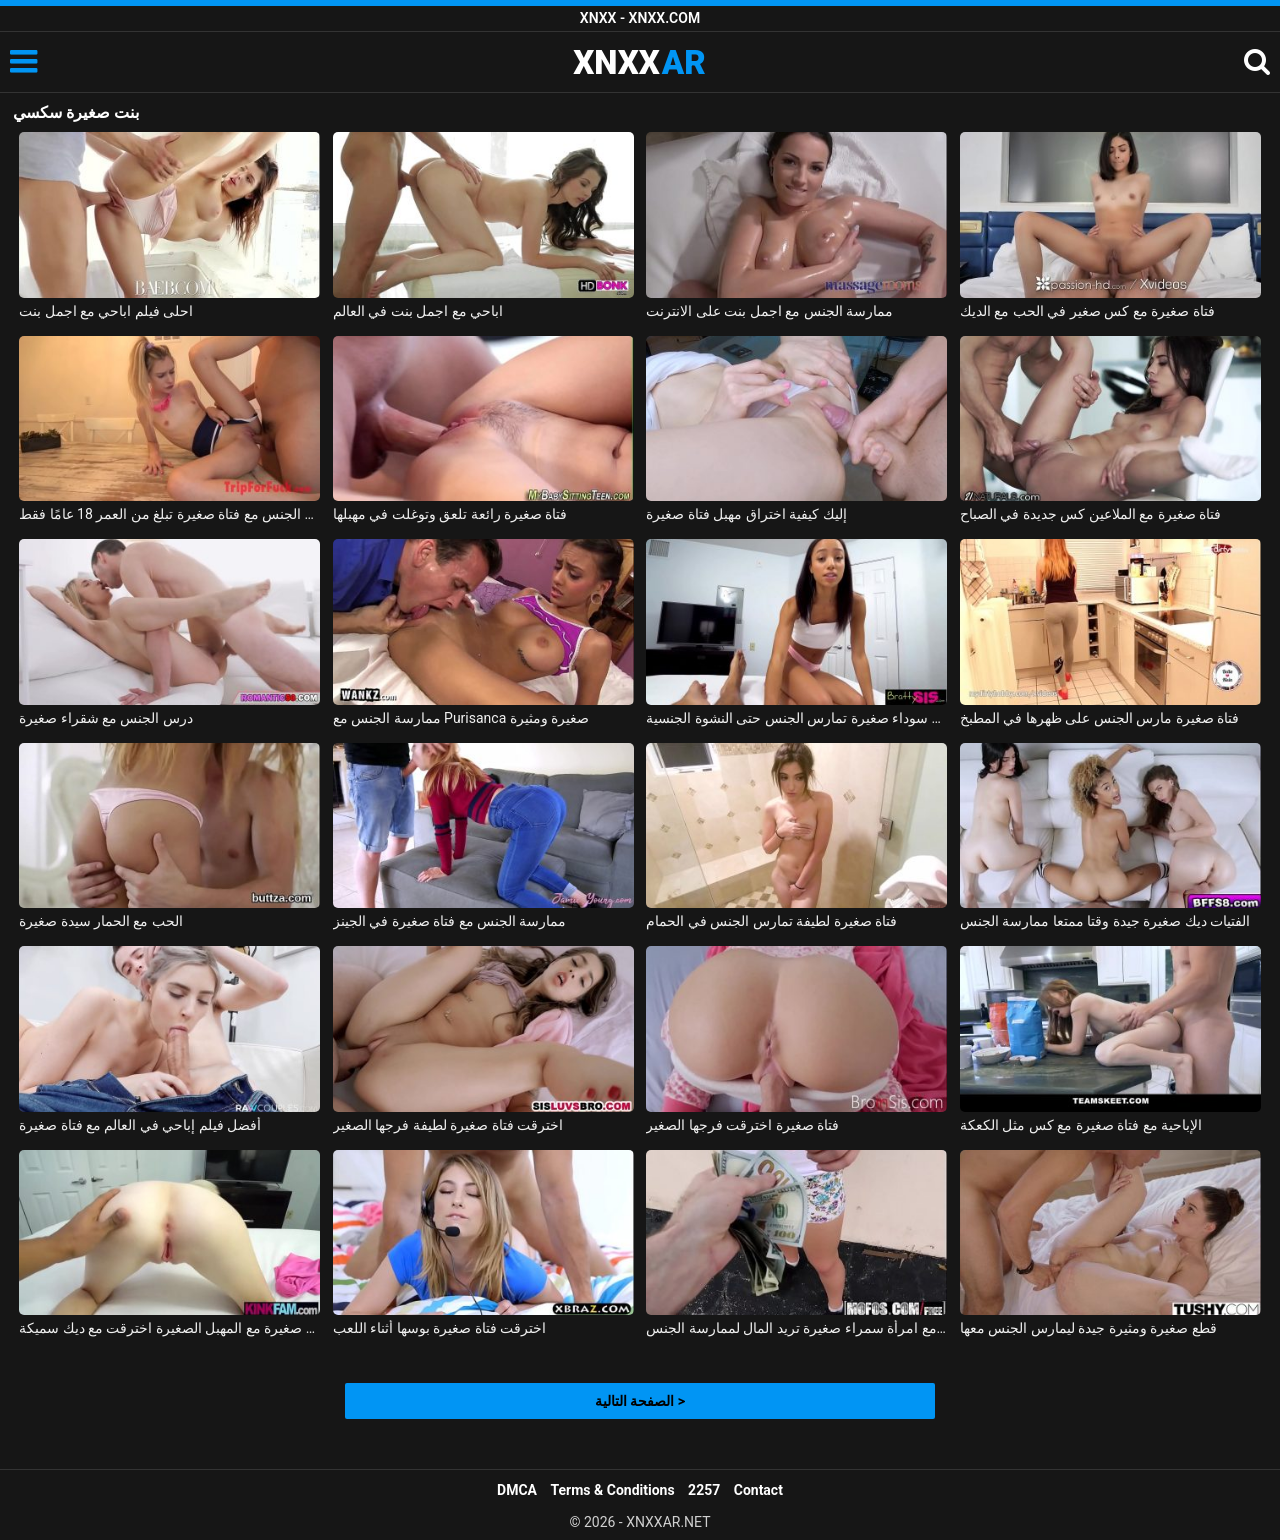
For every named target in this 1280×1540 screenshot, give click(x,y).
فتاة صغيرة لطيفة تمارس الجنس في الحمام (771, 921)
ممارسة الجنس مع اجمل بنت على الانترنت (769, 311)
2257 (704, 1490)
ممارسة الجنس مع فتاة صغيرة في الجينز (450, 921)
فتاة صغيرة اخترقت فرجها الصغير (742, 1125)
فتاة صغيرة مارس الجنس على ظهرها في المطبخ (1099, 718)
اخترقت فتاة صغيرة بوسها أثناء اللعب (439, 1328)
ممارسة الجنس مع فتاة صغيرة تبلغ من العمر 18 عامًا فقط (169, 514)
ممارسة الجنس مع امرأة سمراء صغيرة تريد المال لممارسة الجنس (796, 1328)
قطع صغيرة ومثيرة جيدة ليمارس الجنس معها (1088, 1328)
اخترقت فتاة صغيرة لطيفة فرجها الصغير (448, 1125)
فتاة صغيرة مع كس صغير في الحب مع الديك (1087, 311)
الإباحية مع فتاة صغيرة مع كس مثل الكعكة (1081, 1125)
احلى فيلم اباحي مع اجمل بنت (106, 311)
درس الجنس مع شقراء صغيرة (106, 718)
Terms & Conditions (613, 1490)
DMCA (517, 1490)
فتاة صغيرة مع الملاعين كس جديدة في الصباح (1090, 514)
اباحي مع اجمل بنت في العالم (418, 311)
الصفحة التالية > (640, 1401)
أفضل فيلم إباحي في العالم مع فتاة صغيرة (140, 1125)
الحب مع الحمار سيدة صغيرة (101, 921)
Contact (758, 1490)
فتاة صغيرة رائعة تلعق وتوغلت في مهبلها (450, 514)
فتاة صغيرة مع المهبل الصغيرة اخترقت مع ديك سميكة (169, 1328)
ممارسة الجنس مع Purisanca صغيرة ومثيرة (461, 718)
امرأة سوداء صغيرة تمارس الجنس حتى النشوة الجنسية (796, 718)
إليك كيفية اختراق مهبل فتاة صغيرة (746, 514)
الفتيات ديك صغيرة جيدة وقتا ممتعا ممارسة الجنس (1105, 921)
